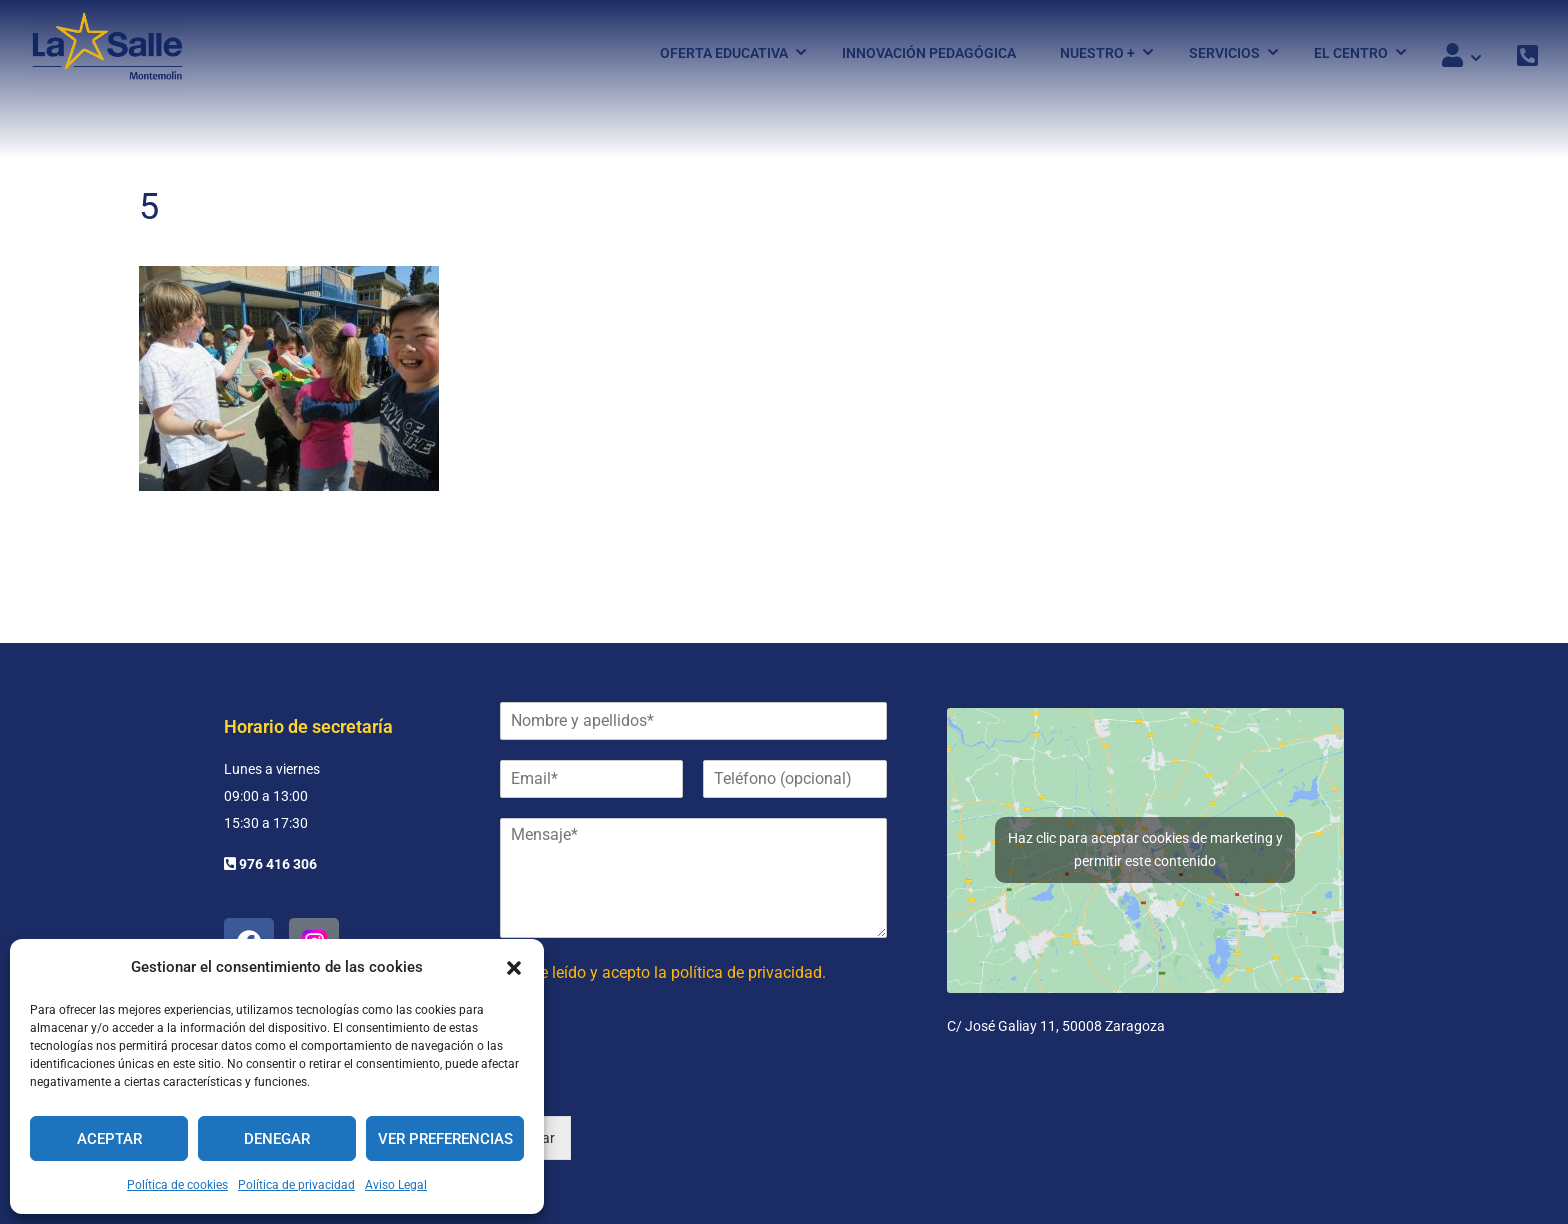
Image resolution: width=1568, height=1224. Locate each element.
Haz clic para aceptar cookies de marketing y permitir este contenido (1145, 849)
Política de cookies (177, 1185)
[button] (514, 968)
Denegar (277, 1139)
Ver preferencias (445, 1139)
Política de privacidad (296, 1185)
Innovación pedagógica (929, 53)
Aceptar (109, 1139)
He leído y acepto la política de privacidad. (677, 972)
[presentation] (652, 1083)
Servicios (1224, 53)
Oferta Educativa (724, 53)
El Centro (1351, 53)
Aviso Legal (396, 1185)
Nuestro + (1097, 53)
